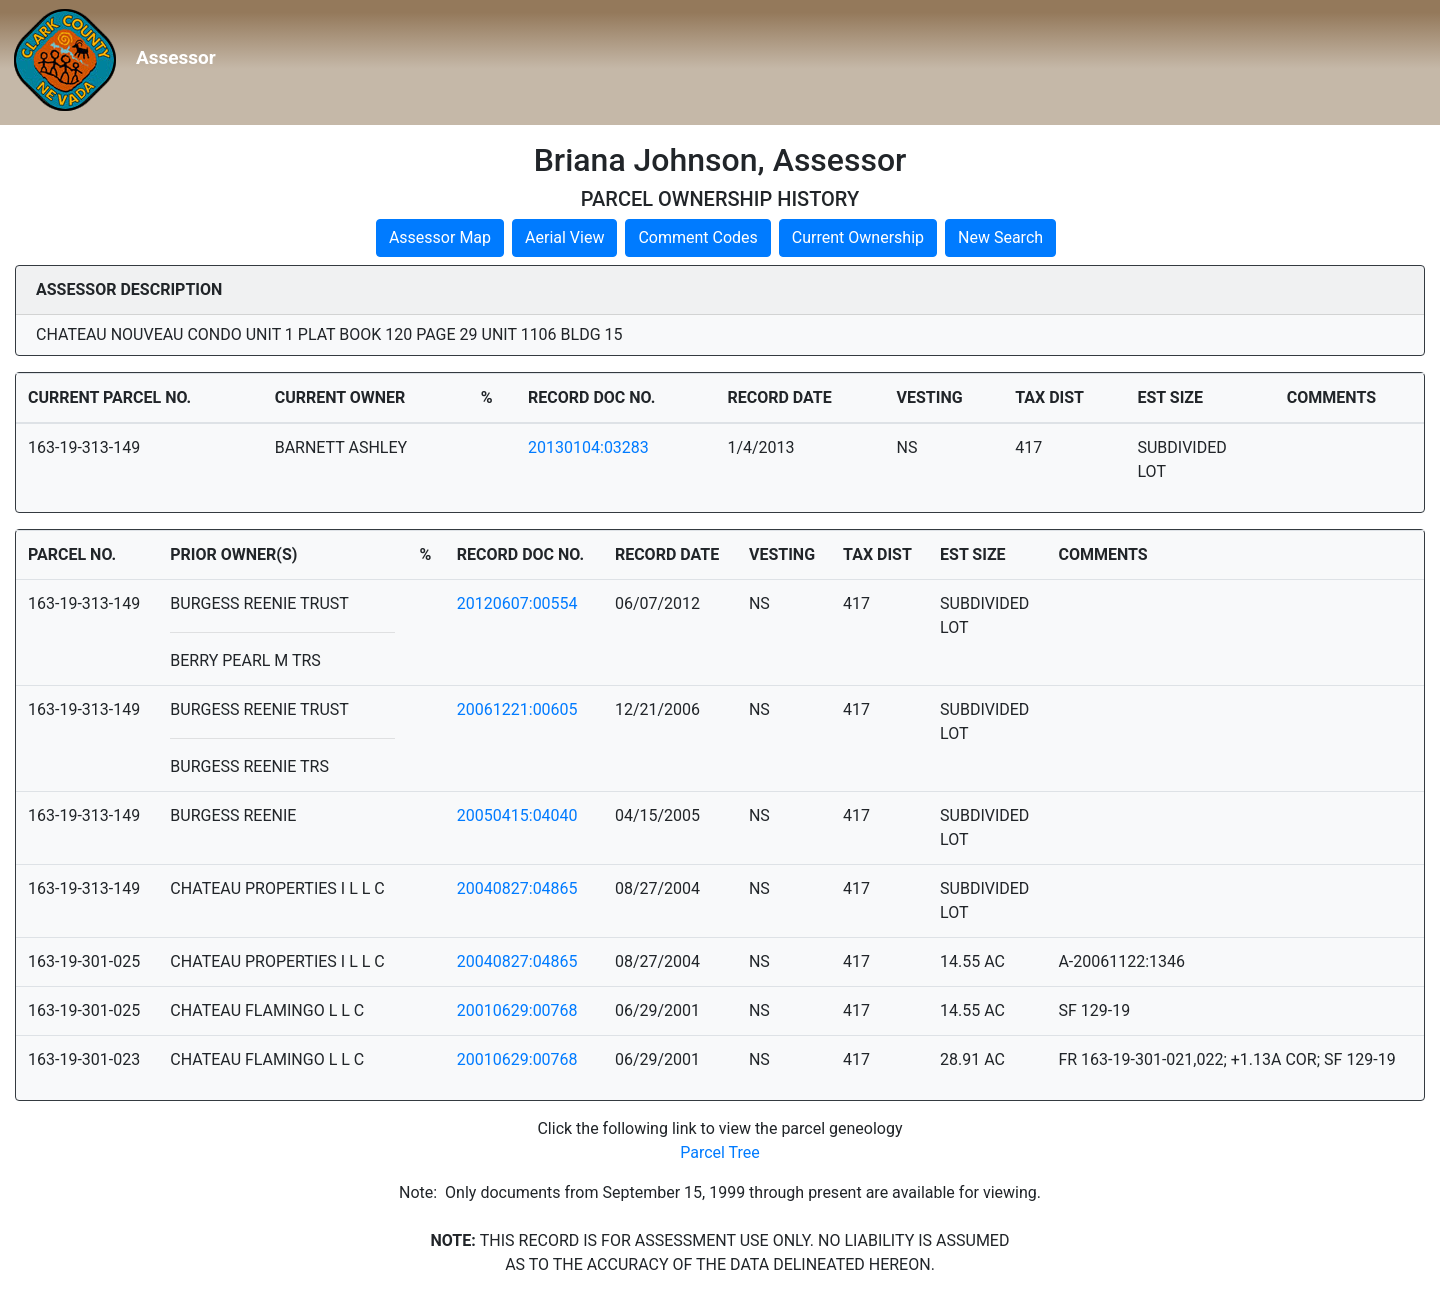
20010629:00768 (517, 1010)
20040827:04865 (517, 888)
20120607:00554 (517, 603)
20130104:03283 (588, 447)
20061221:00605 (517, 709)
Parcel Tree (720, 1152)
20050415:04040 (517, 815)
